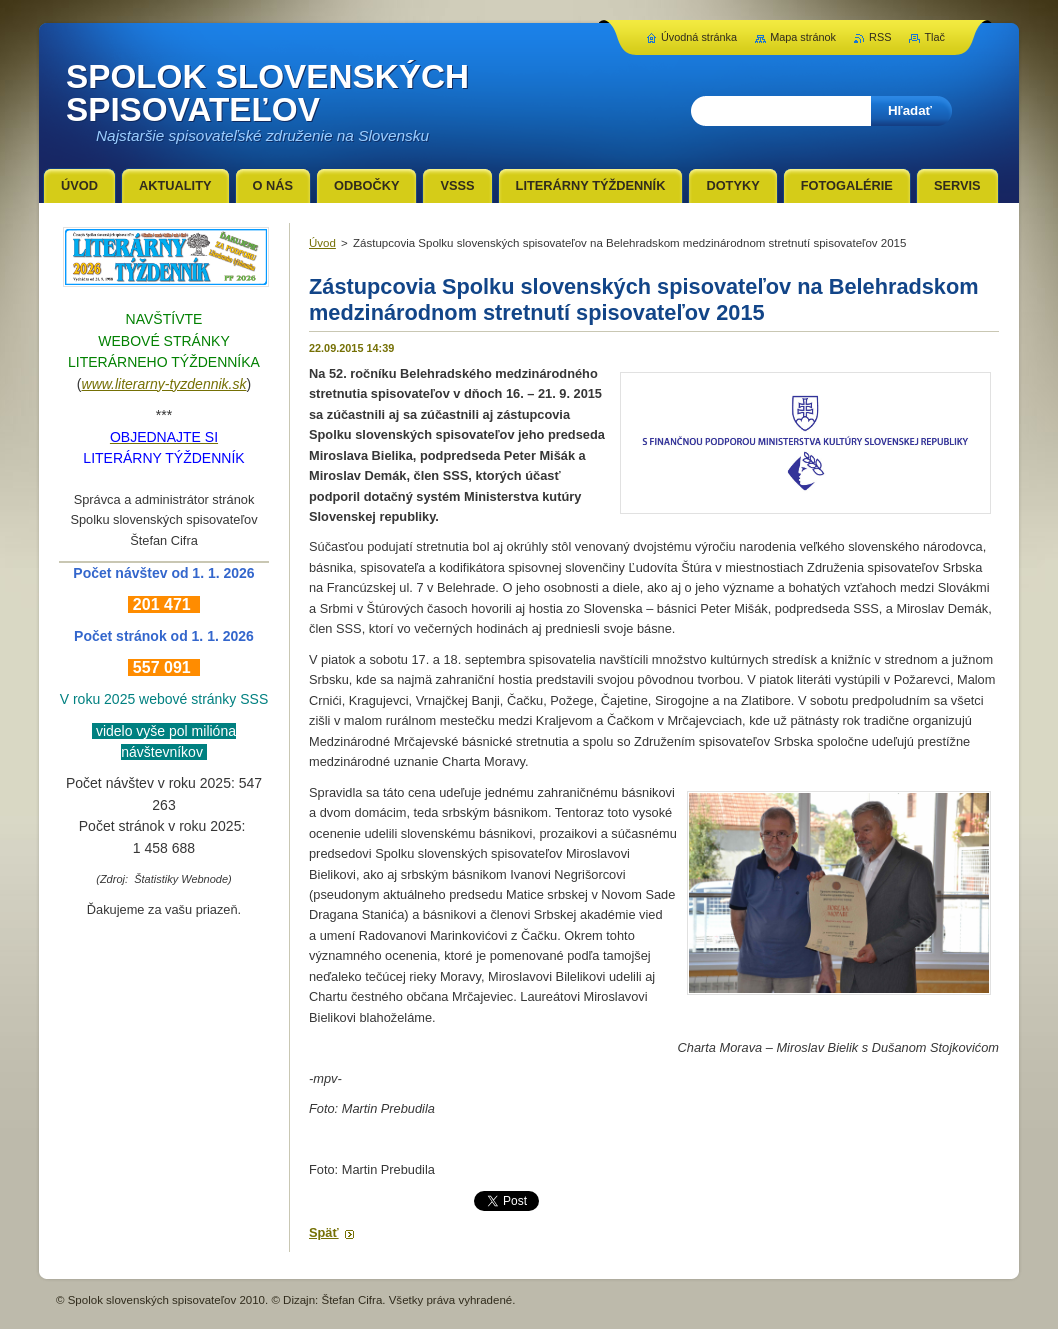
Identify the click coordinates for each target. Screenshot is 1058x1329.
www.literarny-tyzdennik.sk (164, 384)
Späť (324, 1232)
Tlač (934, 37)
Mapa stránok (803, 37)
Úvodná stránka (699, 37)
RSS (880, 37)
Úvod (322, 243)
